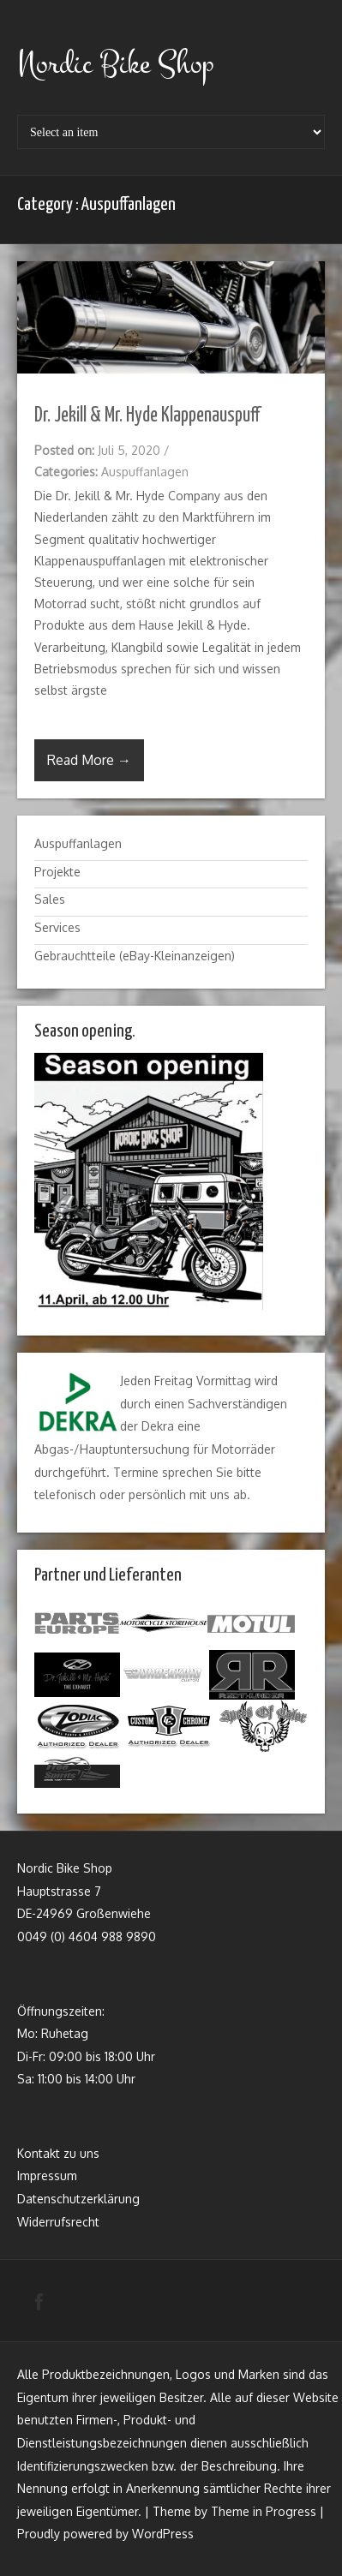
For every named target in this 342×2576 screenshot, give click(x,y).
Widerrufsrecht (58, 2221)
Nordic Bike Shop (115, 64)
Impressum (47, 2175)
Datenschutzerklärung (78, 2198)
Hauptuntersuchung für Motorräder (177, 1449)
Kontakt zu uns (58, 2153)
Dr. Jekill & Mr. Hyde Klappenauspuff (147, 416)
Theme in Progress (263, 2511)
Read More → (89, 759)
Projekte (57, 871)
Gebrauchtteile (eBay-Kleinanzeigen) (134, 955)
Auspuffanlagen (145, 471)
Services (57, 927)
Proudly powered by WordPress (105, 2533)
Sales (49, 899)
